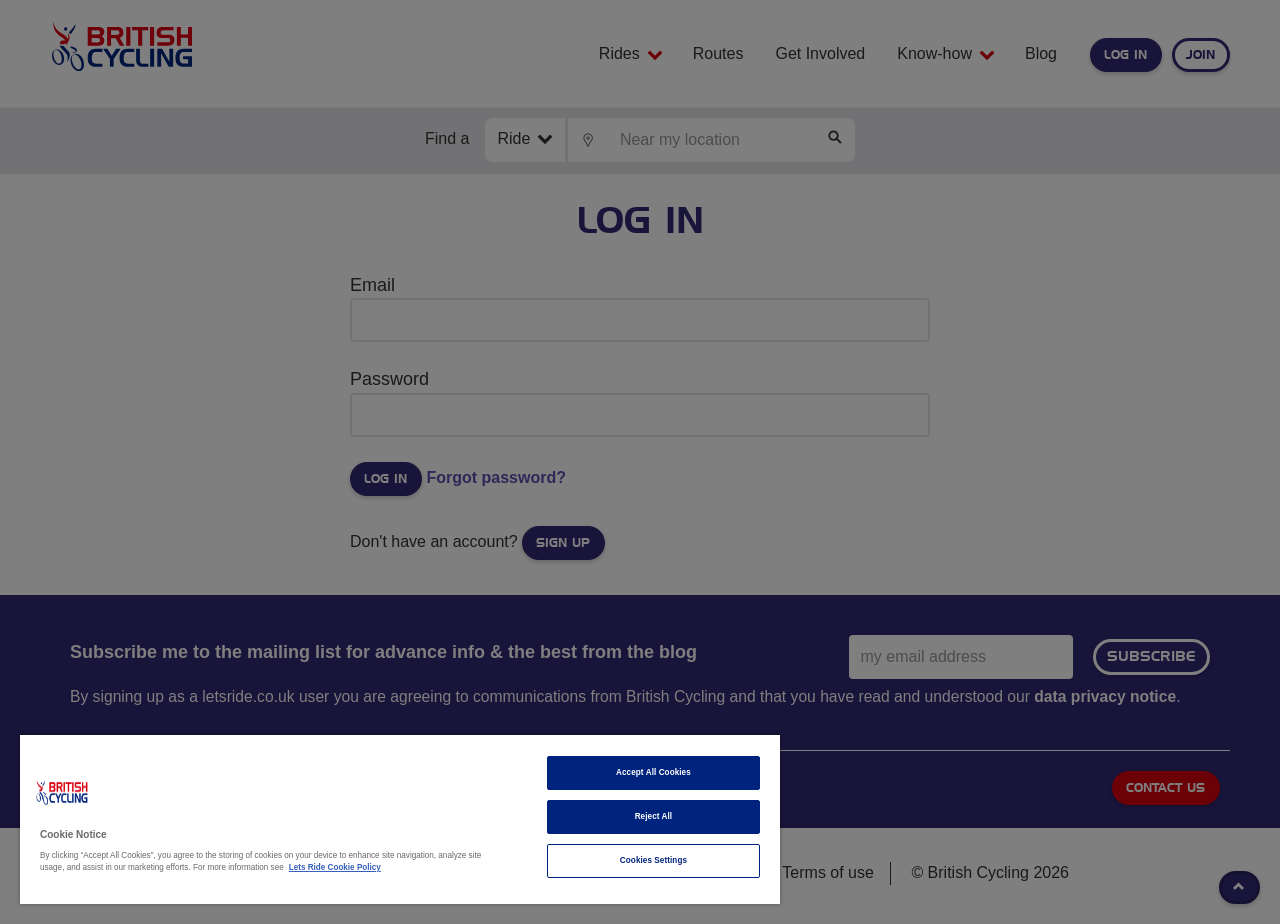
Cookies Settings (653, 860)
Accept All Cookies (653, 772)
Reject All (654, 816)
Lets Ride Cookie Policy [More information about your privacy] (335, 867)
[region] (400, 819)
